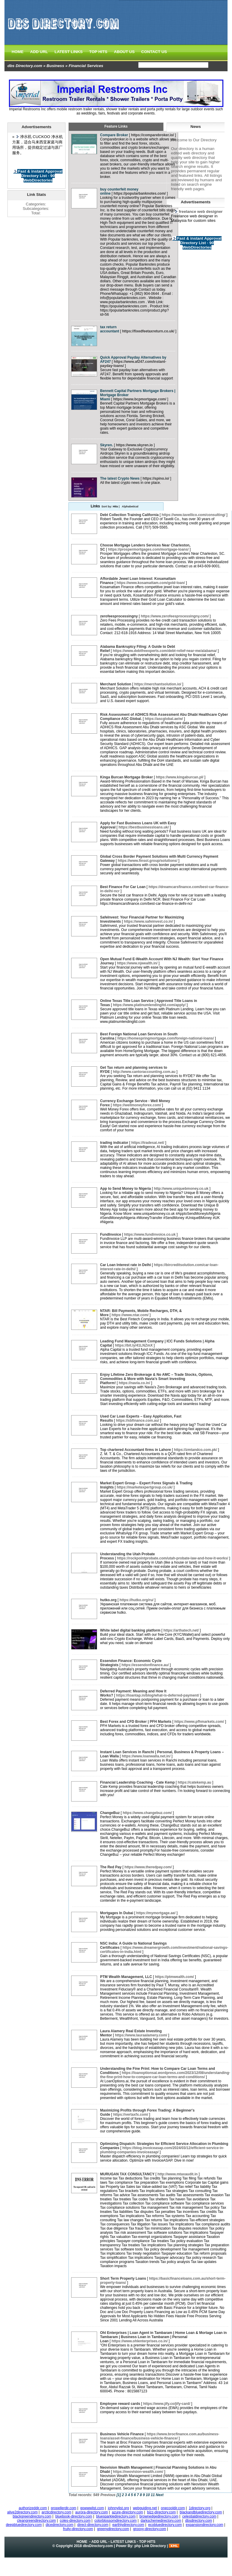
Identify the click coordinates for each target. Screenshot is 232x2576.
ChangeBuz (110, 1813)
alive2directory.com (22, 2512)
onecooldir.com (173, 2508)
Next (160, 2495)
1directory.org (199, 2508)
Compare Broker (114, 135)
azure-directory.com (127, 2512)
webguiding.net (145, 2508)
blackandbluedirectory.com (201, 2512)
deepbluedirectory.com (24, 2525)
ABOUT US (124, 51)
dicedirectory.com (59, 2525)
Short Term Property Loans (123, 2278)
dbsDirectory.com (98, 2546)
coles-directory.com (75, 2520)
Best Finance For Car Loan (123, 887)
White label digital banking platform (130, 1630)
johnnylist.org (118, 2508)
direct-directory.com (92, 2525)
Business (55, 65)
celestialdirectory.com (199, 2516)
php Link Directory (150, 2546)
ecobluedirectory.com (165, 2525)
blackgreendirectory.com (32, 2516)
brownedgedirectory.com (158, 2516)
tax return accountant (109, 329)
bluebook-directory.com (73, 2516)
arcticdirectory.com (56, 2512)
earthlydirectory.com (128, 2525)
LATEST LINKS (69, 51)
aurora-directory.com (91, 2512)
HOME (18, 51)
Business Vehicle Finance (122, 2434)
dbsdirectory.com (198, 2520)
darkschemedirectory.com (161, 2520)
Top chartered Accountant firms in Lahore (135, 1450)
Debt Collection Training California (129, 515)
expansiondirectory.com (204, 2525)
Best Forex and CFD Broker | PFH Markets (135, 1722)
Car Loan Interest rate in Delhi (125, 1265)
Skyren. (106, 445)
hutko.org (108, 1600)
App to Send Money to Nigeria (125, 1188)
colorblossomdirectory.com (115, 2520)
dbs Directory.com (24, 65)
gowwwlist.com (92, 2508)
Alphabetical (130, 506)
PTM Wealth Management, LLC (126, 1977)
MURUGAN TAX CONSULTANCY (127, 2174)
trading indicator (114, 1143)
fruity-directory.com (78, 2529)
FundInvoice (110, 1234)
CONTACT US (154, 51)
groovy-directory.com (149, 2529)
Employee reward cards (120, 2404)
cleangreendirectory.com (36, 2520)
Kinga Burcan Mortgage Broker (126, 777)
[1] (118, 2495)
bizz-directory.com (161, 2512)
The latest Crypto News (120, 478)
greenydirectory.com (113, 2529)
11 (153, 2495)
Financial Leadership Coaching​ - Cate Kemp (137, 1782)
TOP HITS (98, 51)
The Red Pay (111, 1867)
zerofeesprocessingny (119, 616)
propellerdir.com (63, 2508)
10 (148, 2495)
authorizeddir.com (33, 2508)
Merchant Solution (115, 684)
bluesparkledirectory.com (116, 2516)
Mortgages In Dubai (116, 1913)
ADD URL (39, 51)
